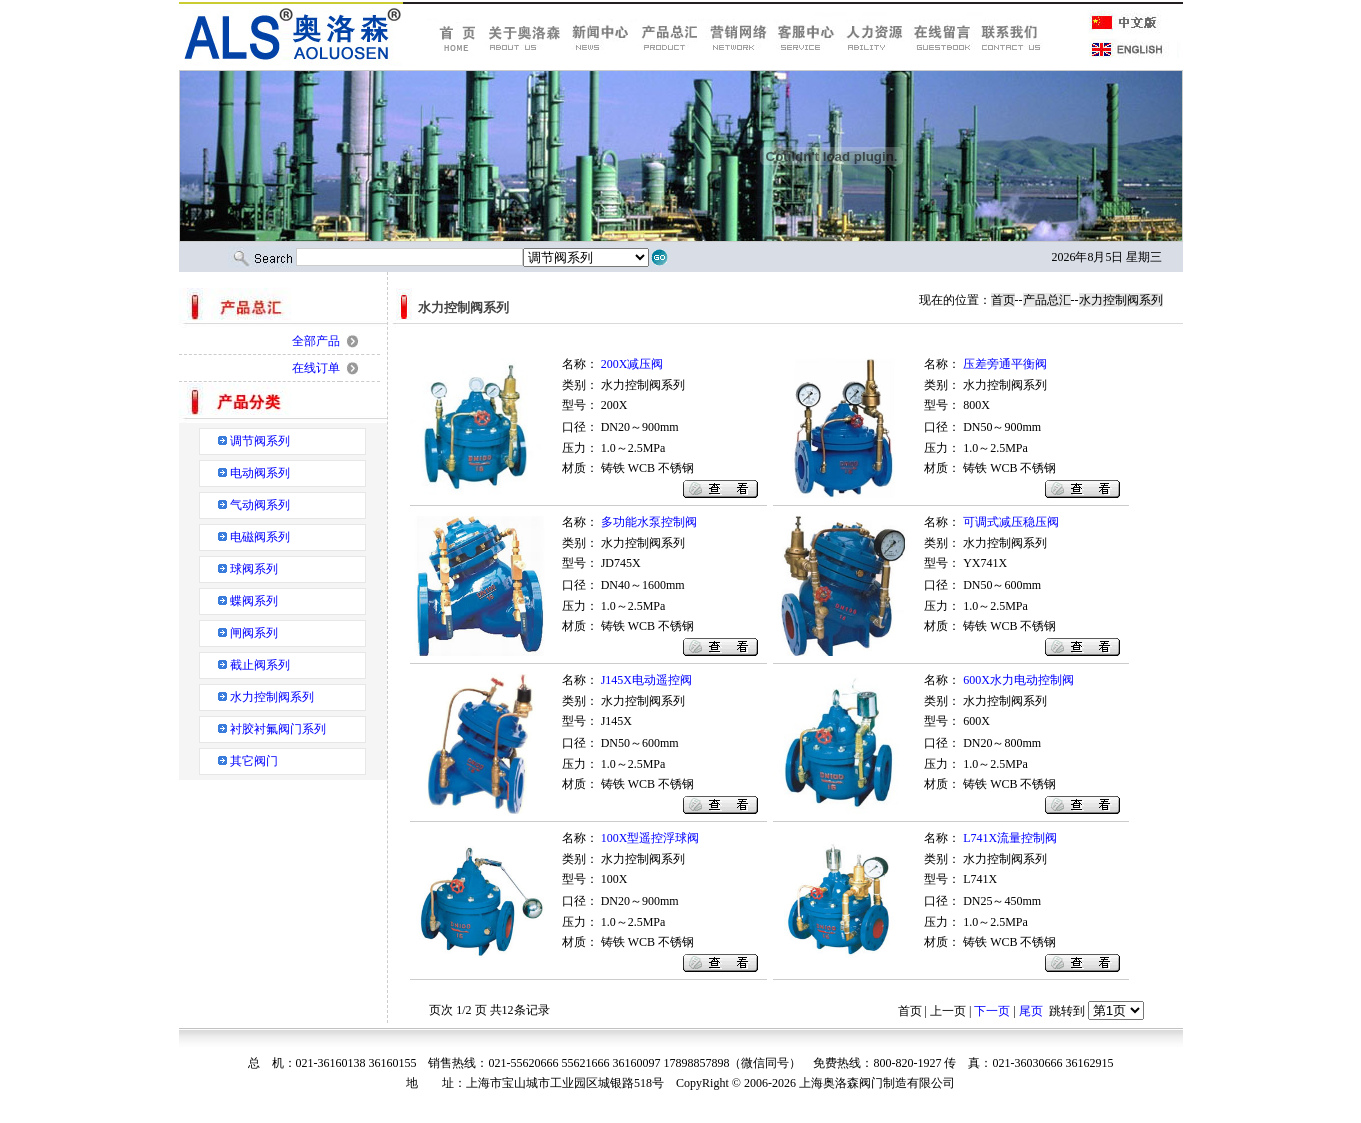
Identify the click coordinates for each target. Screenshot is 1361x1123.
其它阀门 (254, 761)
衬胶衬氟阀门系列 (278, 729)
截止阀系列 (260, 665)
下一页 (992, 1011)
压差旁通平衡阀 (1005, 364)
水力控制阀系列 (272, 697)
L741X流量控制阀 (1010, 838)
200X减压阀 (632, 364)
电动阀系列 (260, 473)
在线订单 (316, 368)
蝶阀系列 (254, 601)
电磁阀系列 (260, 537)
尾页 (1031, 1011)
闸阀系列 (254, 633)
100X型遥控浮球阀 (650, 838)
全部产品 (316, 341)
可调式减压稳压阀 (1011, 522)
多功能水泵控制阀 (649, 522)
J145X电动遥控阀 (646, 680)
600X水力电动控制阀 (1018, 680)
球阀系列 (254, 569)
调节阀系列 (260, 441)
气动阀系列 (260, 505)
